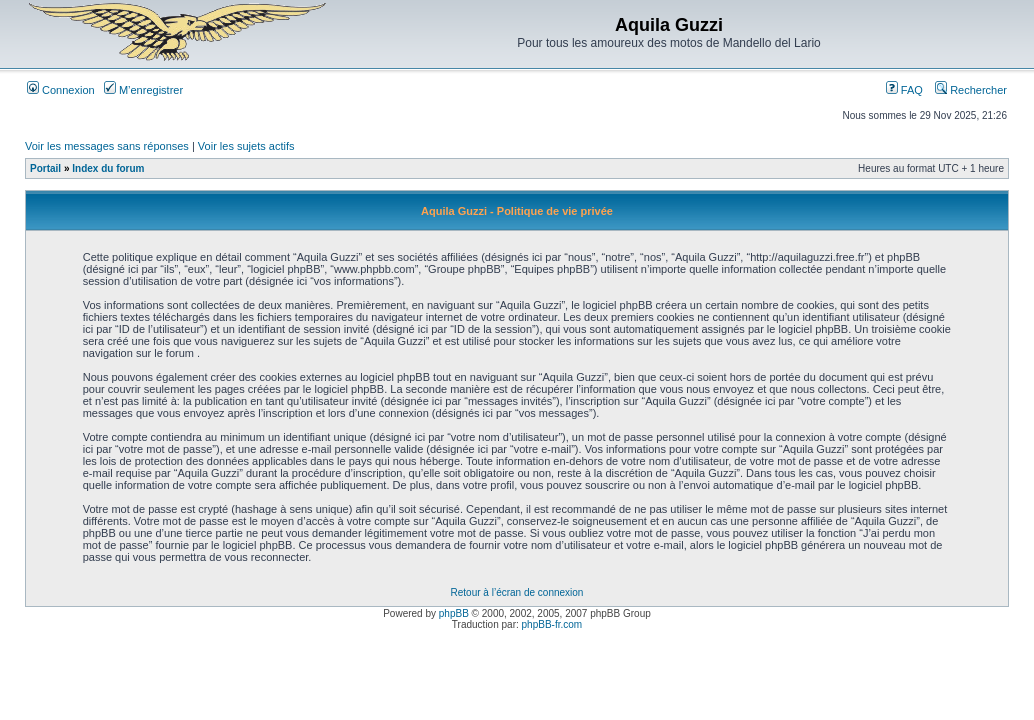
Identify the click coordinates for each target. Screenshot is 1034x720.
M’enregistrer (143, 90)
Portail (45, 168)
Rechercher (971, 90)
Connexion (61, 90)
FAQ (904, 90)
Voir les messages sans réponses (107, 146)
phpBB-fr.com (552, 624)
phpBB (454, 613)
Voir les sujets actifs (246, 146)
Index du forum (108, 168)
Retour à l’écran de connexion (517, 592)
